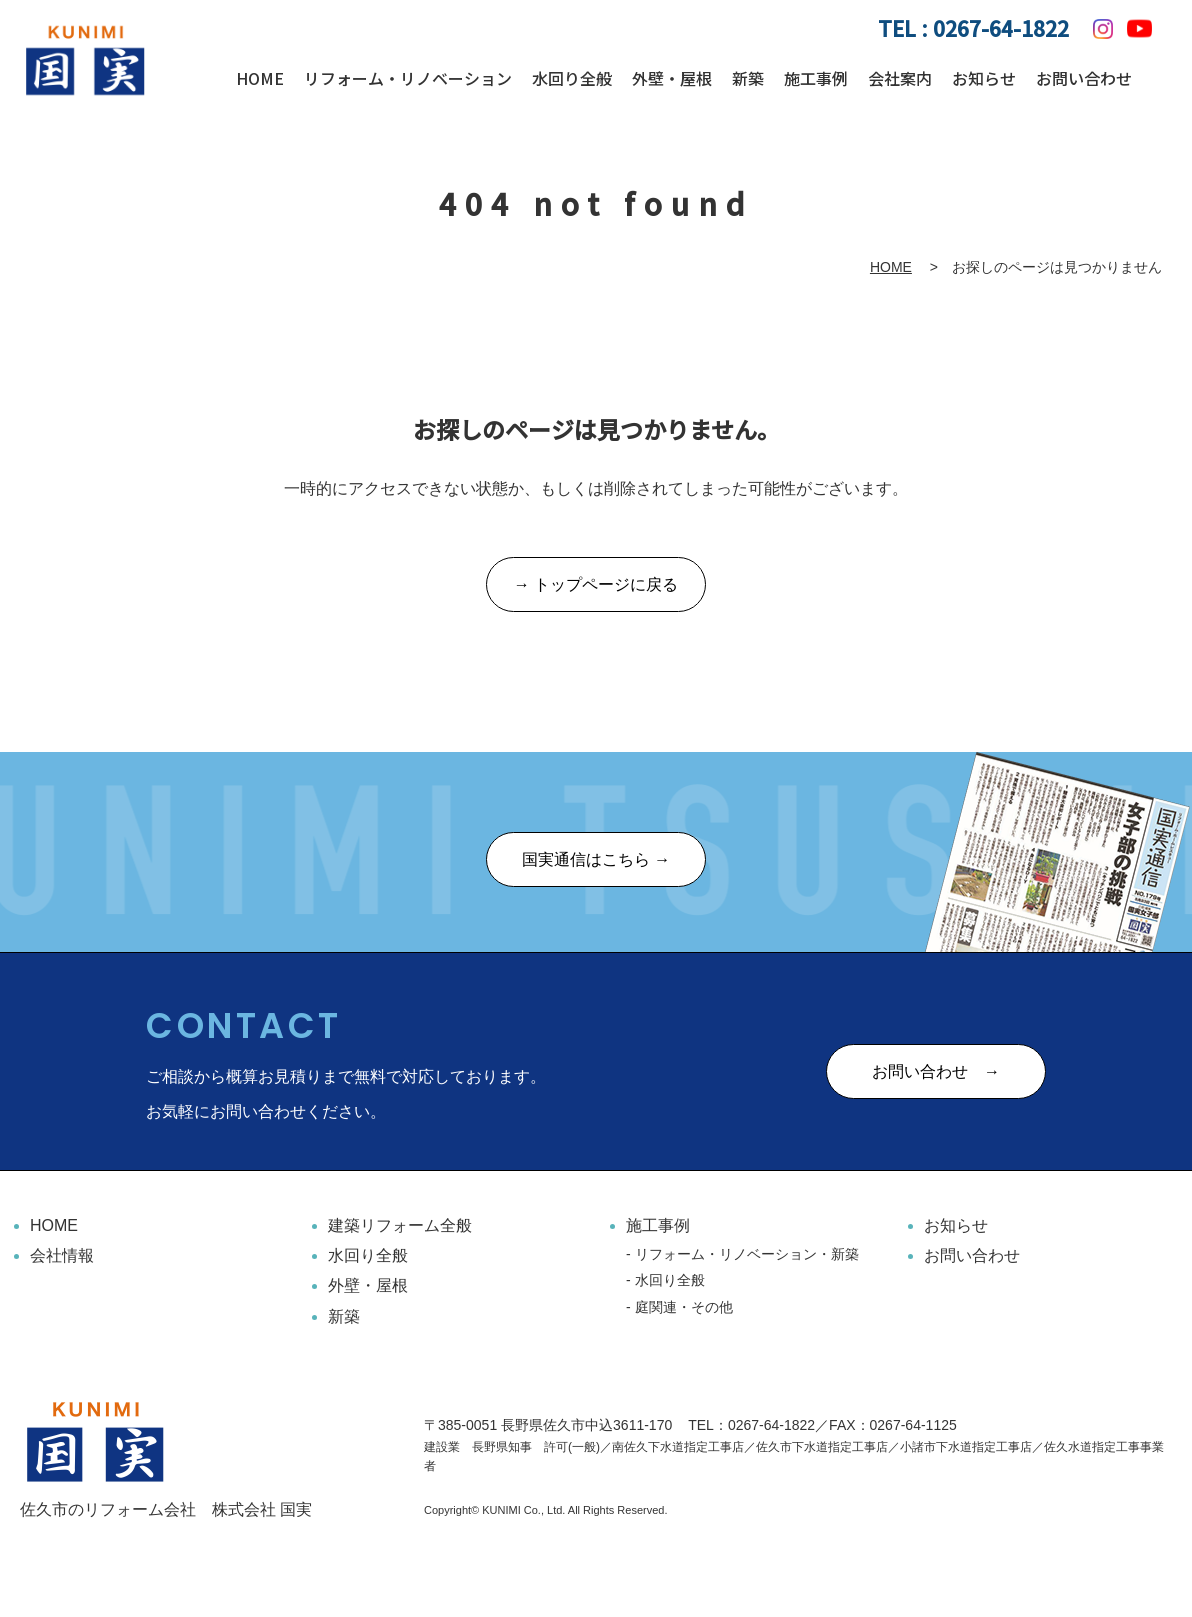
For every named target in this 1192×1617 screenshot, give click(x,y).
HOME (260, 78)
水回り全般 (572, 78)
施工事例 (816, 78)
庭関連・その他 (684, 1307)
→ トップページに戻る (596, 585)
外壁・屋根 (672, 78)
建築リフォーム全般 (400, 1225)
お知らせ (984, 78)
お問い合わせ (1084, 78)
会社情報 (62, 1255)
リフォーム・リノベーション (408, 78)
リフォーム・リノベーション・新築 (747, 1254)
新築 (748, 78)
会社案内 (900, 78)
